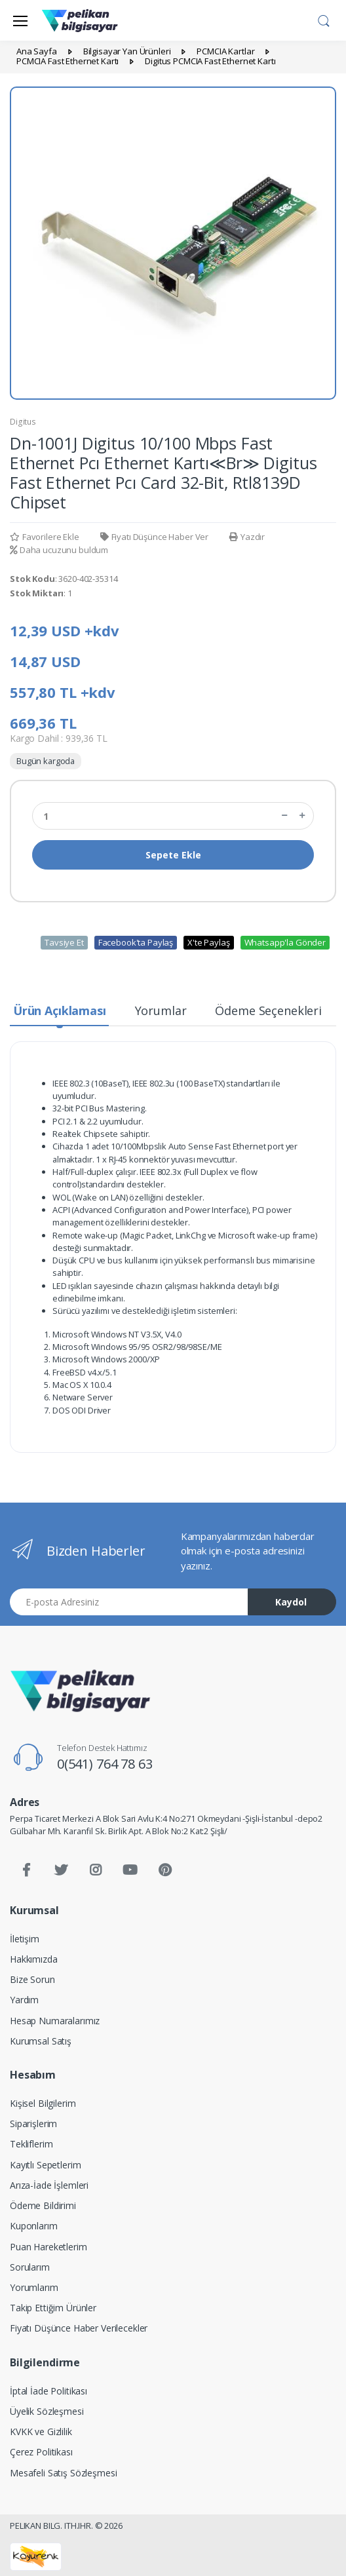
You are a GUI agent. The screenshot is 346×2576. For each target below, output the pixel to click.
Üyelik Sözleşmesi (47, 2411)
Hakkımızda (34, 1959)
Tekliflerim (31, 2144)
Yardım (24, 1999)
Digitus (23, 421)
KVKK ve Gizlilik (41, 2431)
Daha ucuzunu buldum (59, 550)
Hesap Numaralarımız (55, 2020)
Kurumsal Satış (40, 2041)
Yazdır (247, 537)
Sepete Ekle (173, 855)
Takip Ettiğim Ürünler (53, 2307)
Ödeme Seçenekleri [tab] (268, 1010)
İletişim (24, 1938)
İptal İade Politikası (48, 2391)
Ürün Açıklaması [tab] (59, 1010)
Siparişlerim (33, 2123)
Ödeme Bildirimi (43, 2205)
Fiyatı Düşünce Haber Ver (154, 537)
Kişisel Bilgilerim (42, 2103)
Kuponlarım (34, 2226)
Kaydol (291, 1602)
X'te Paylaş (208, 942)
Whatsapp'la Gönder (285, 942)
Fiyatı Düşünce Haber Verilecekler (78, 2328)
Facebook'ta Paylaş (135, 942)
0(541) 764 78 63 (105, 1764)
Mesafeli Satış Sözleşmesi (63, 2473)
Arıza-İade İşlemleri (49, 2185)
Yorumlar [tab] (161, 1010)
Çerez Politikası (41, 2452)
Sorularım (30, 2267)
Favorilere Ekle (44, 537)
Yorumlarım (34, 2287)
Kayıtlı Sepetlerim (45, 2165)
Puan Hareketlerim (48, 2246)
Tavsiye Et (64, 942)
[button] (324, 19)
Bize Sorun (32, 1979)
